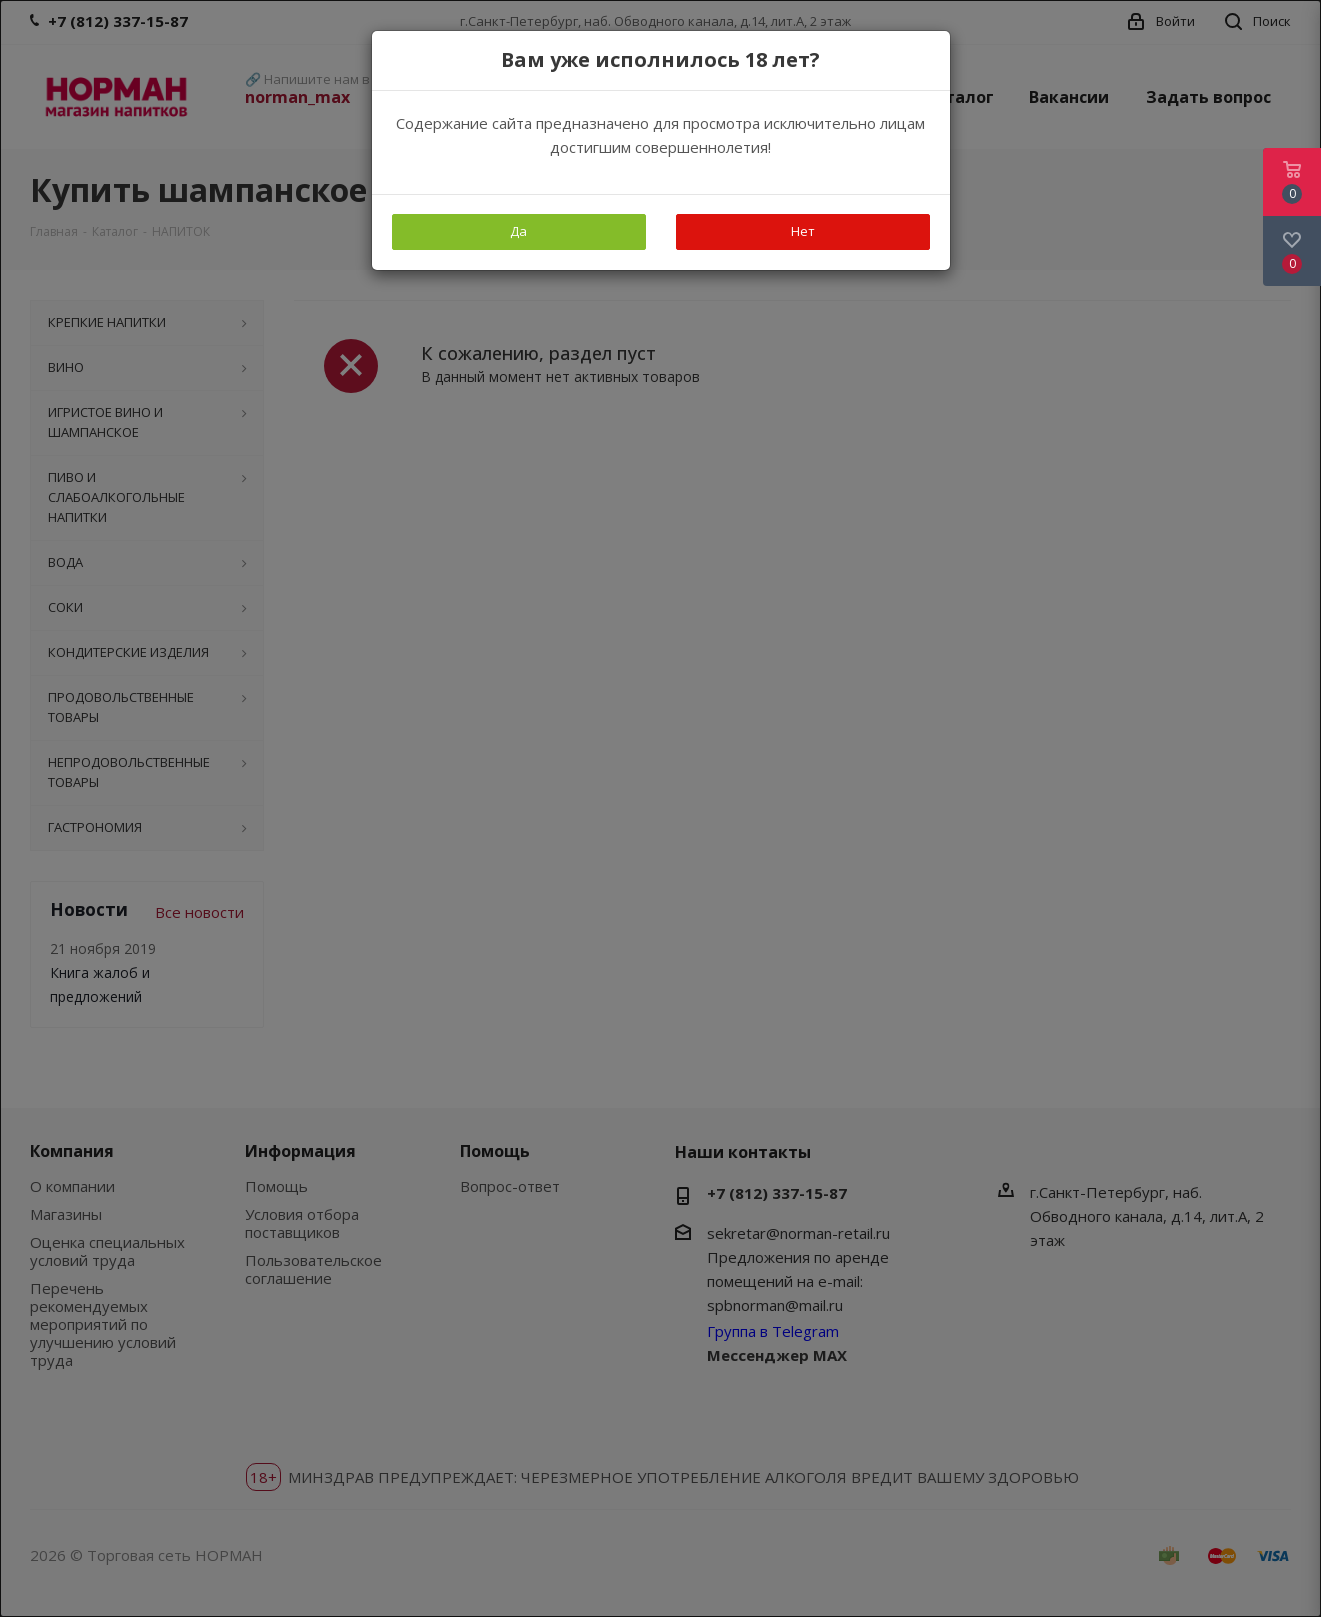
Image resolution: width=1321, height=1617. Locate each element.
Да (518, 231)
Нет (803, 231)
